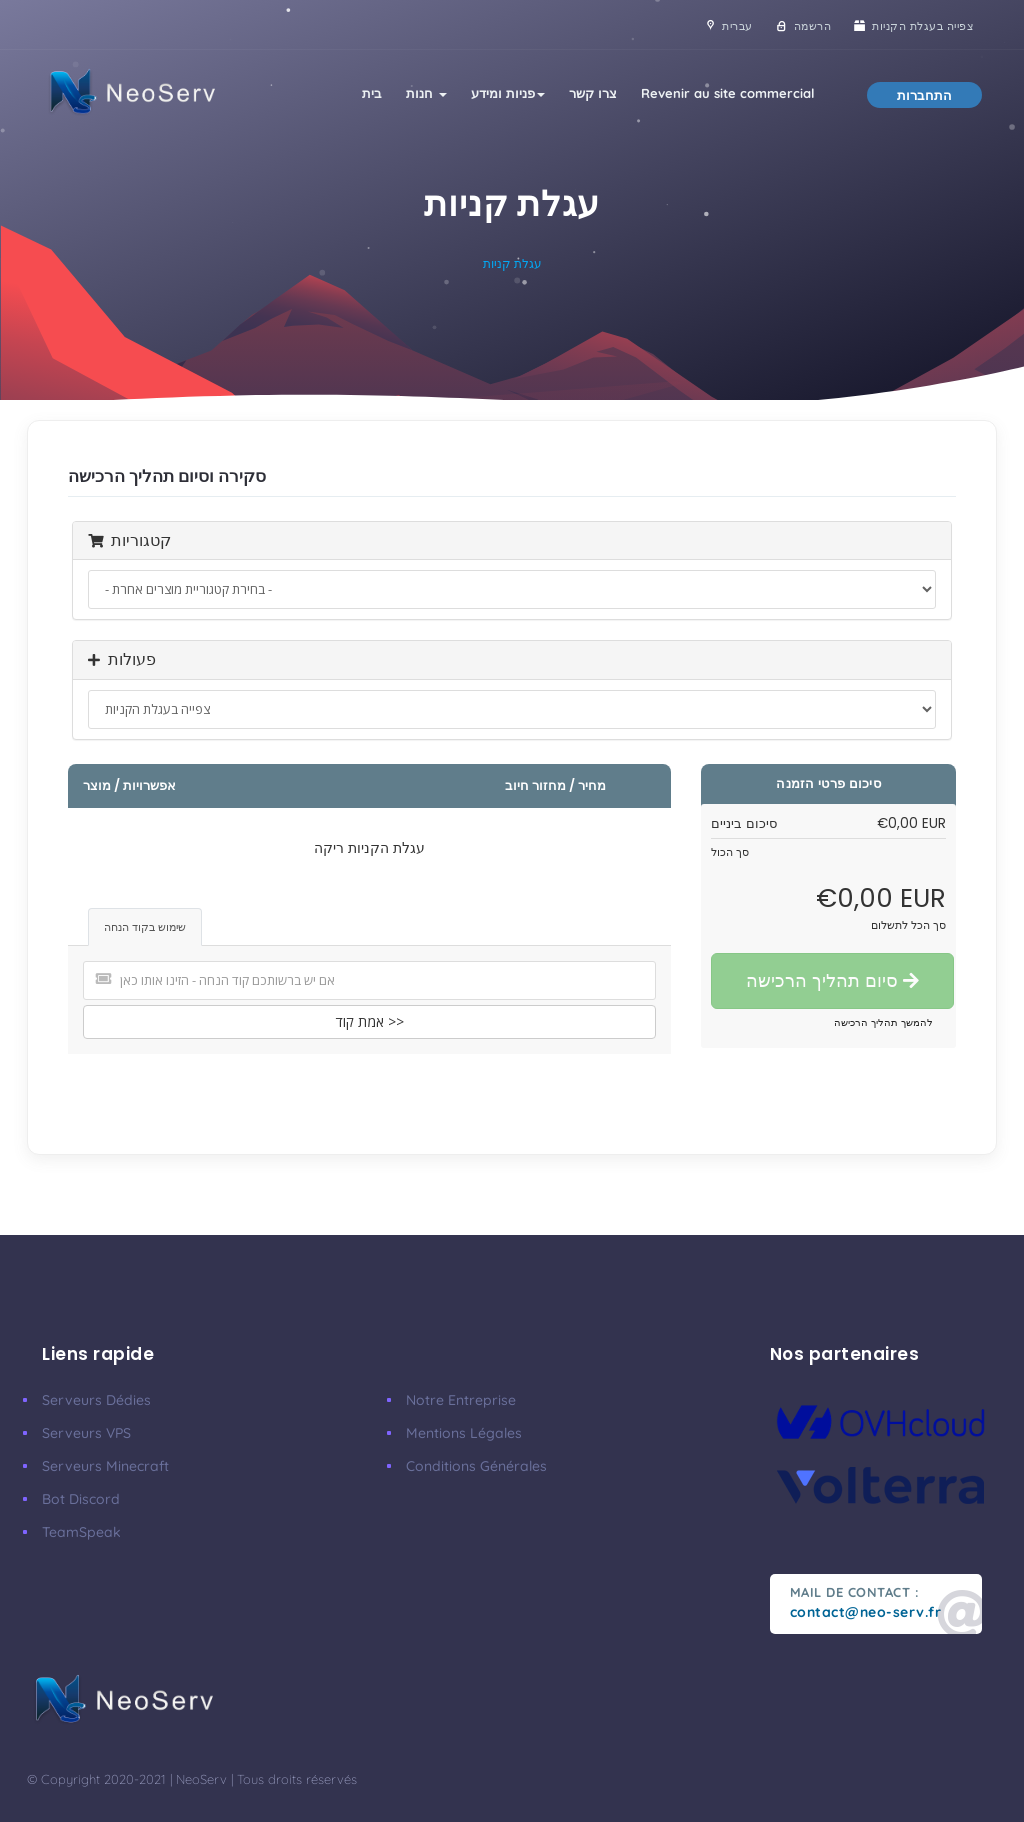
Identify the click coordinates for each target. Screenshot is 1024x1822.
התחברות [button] (924, 95)
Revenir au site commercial (728, 93)
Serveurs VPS (86, 1433)
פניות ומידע (508, 93)
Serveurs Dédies (96, 1400)
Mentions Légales (464, 1433)
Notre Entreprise (461, 1400)
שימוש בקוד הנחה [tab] (145, 927)
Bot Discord (81, 1499)
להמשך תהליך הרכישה (883, 1022)
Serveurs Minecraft (105, 1466)
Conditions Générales (476, 1466)
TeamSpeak (81, 1532)
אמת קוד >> (370, 1021)
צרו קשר (593, 93)
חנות (426, 93)
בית (372, 93)
